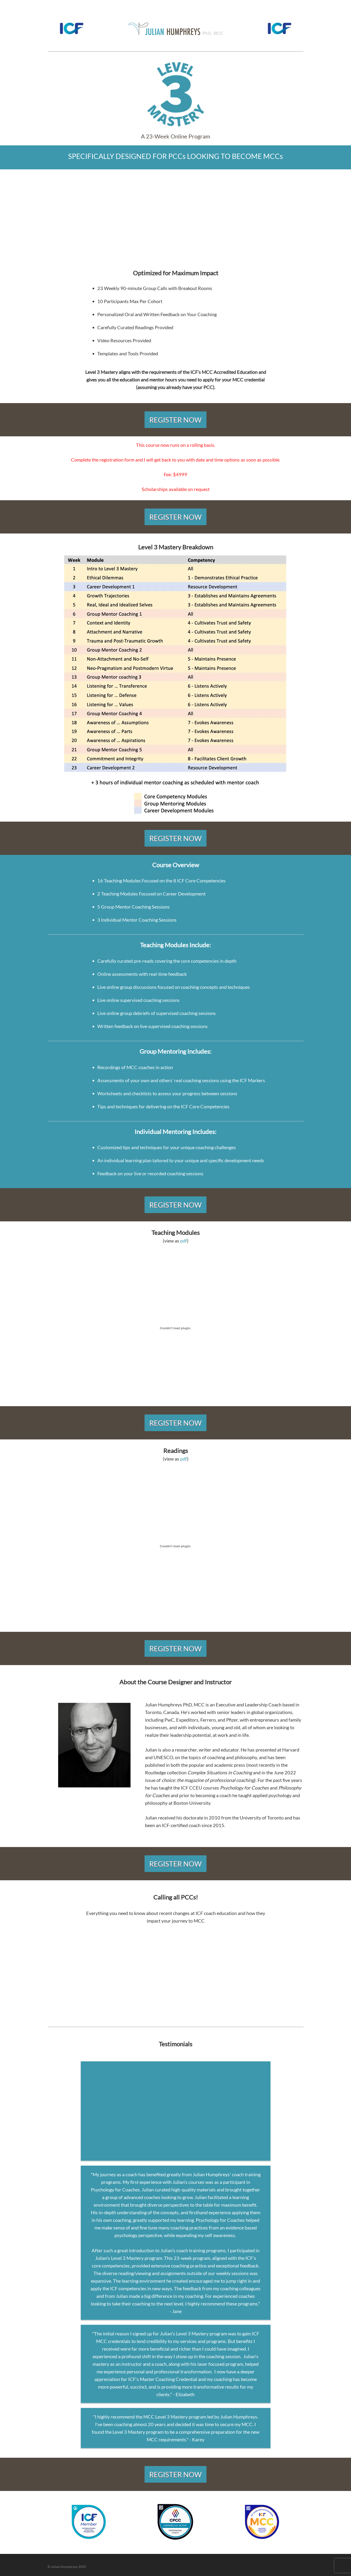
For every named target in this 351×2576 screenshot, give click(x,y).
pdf (183, 1240)
